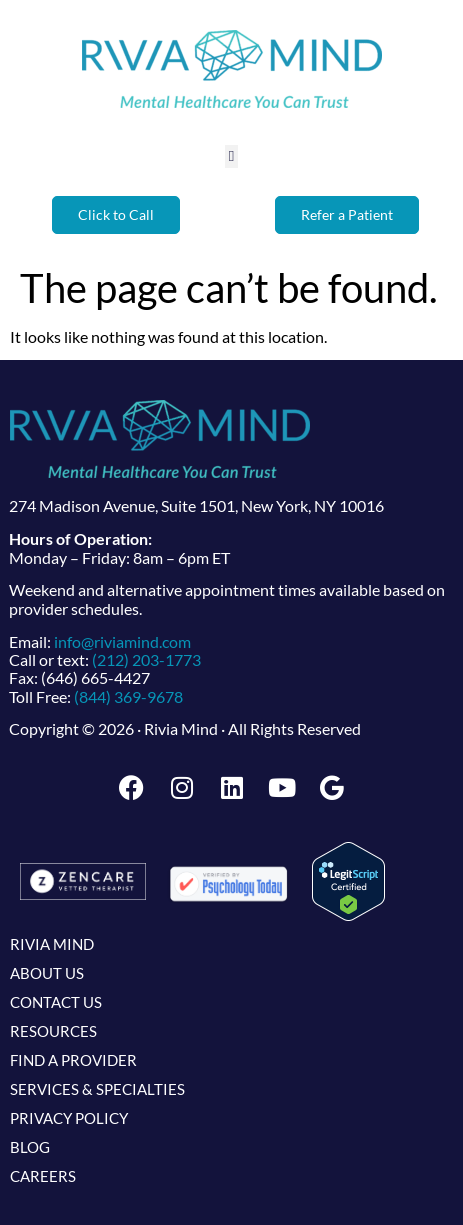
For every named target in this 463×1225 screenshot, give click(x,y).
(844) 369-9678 (128, 696)
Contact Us (56, 1002)
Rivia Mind (52, 944)
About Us (47, 973)
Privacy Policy (69, 1118)
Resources (53, 1031)
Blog (30, 1147)
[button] (231, 156)
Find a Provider (73, 1060)
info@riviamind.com (122, 641)
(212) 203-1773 (146, 659)
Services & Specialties (97, 1089)
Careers (43, 1176)
